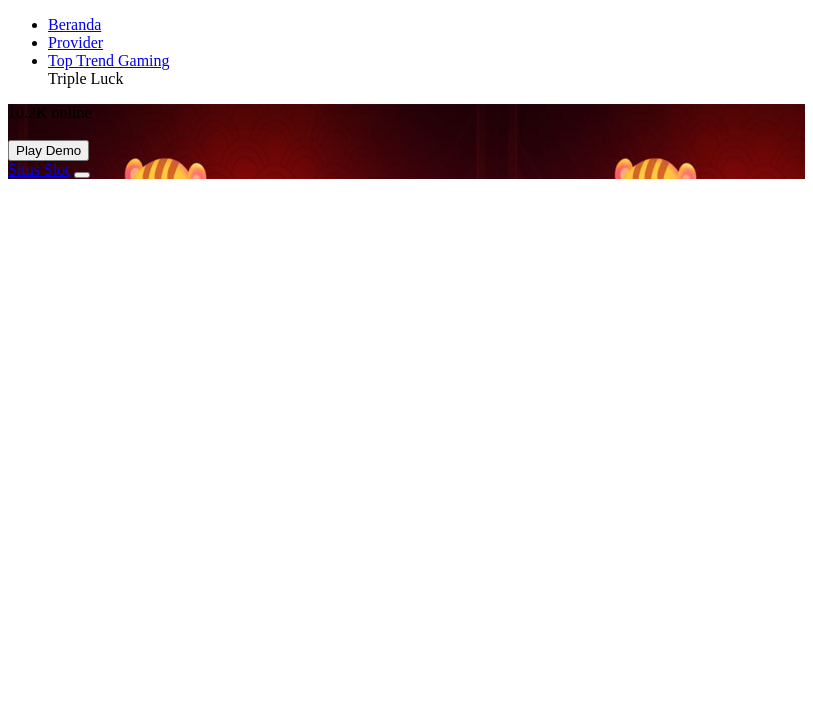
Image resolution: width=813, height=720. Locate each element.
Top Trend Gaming (109, 60)
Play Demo (48, 150)
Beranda (74, 24)
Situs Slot (39, 169)
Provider (75, 42)
